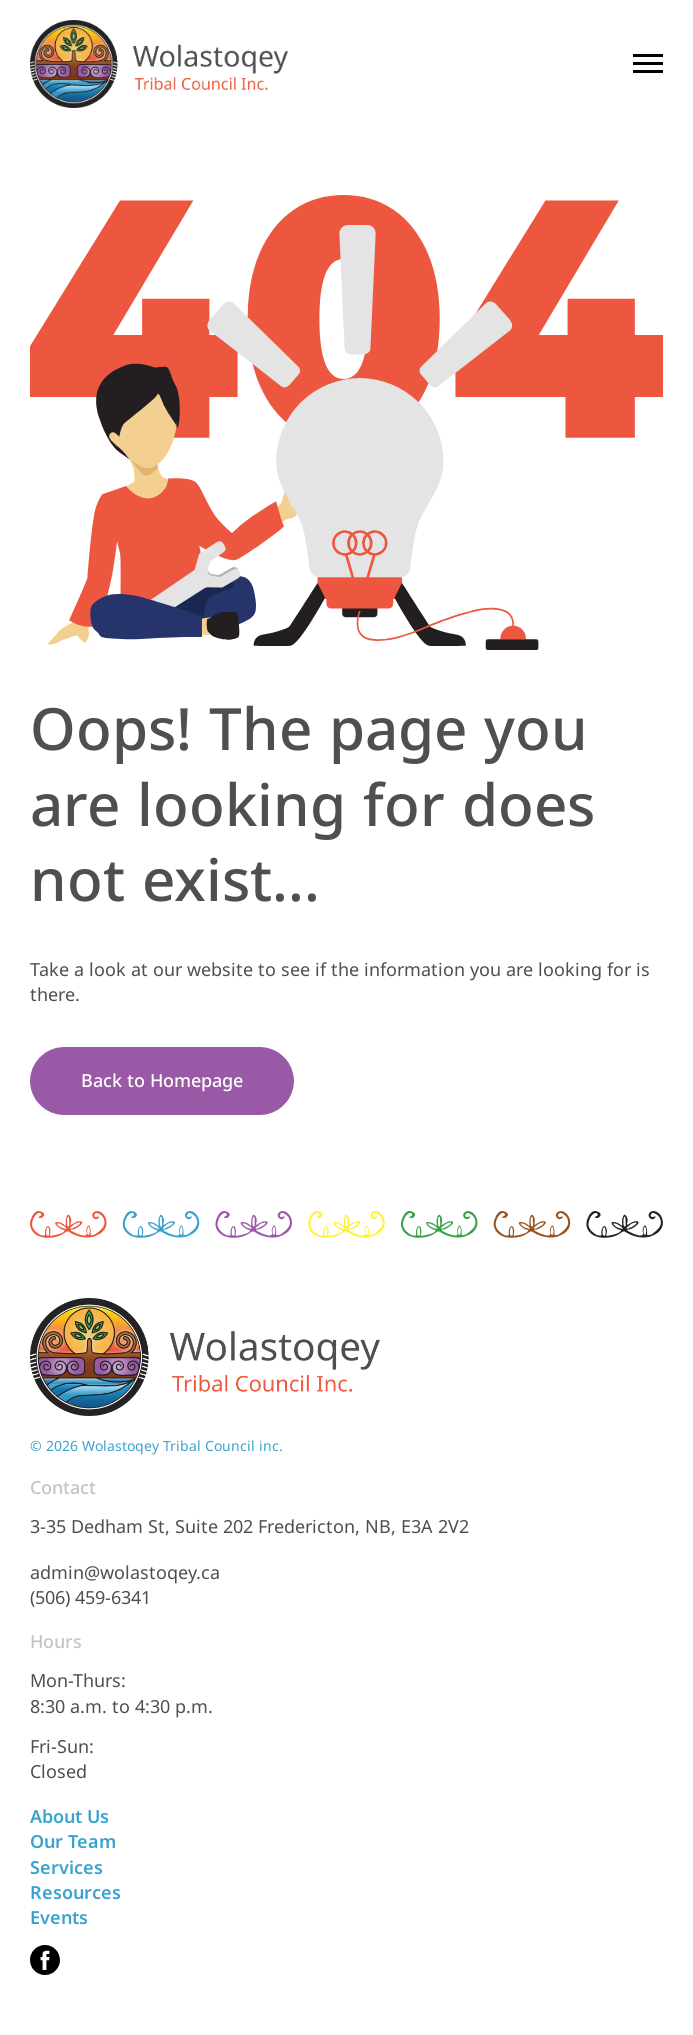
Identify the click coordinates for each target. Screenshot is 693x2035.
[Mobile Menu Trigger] (648, 63)
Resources (75, 1892)
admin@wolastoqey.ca (125, 1572)
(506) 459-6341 (90, 1597)
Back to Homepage (162, 1080)
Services (66, 1867)
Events (59, 1917)
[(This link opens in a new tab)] (45, 1960)
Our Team (73, 1841)
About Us (69, 1816)
